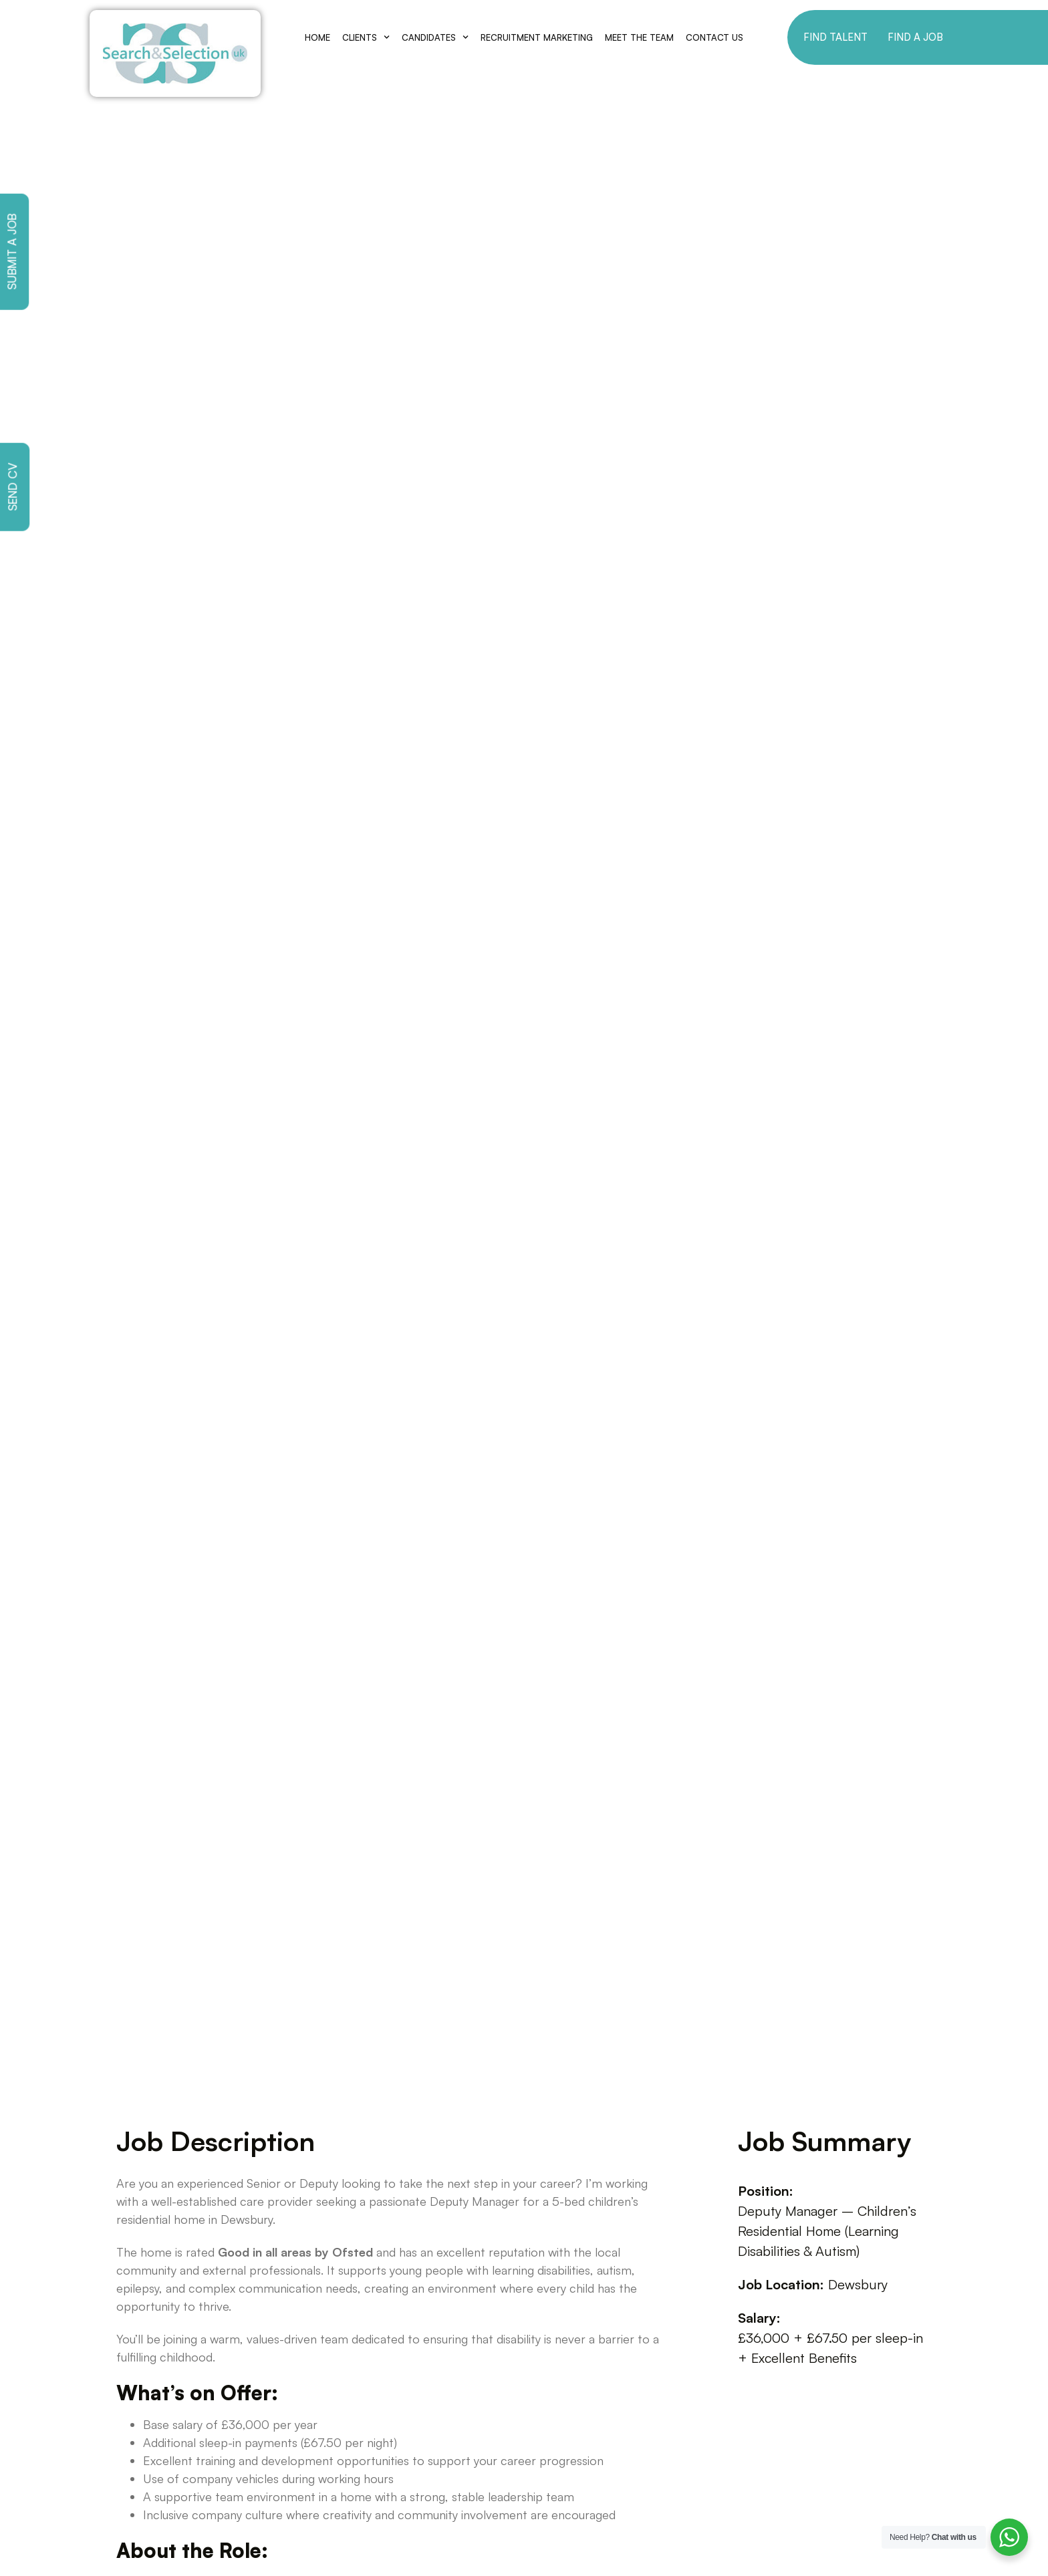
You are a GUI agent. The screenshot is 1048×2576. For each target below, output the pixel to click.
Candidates (435, 37)
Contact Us (714, 37)
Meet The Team (639, 37)
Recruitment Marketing (537, 37)
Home (317, 37)
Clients (366, 37)
